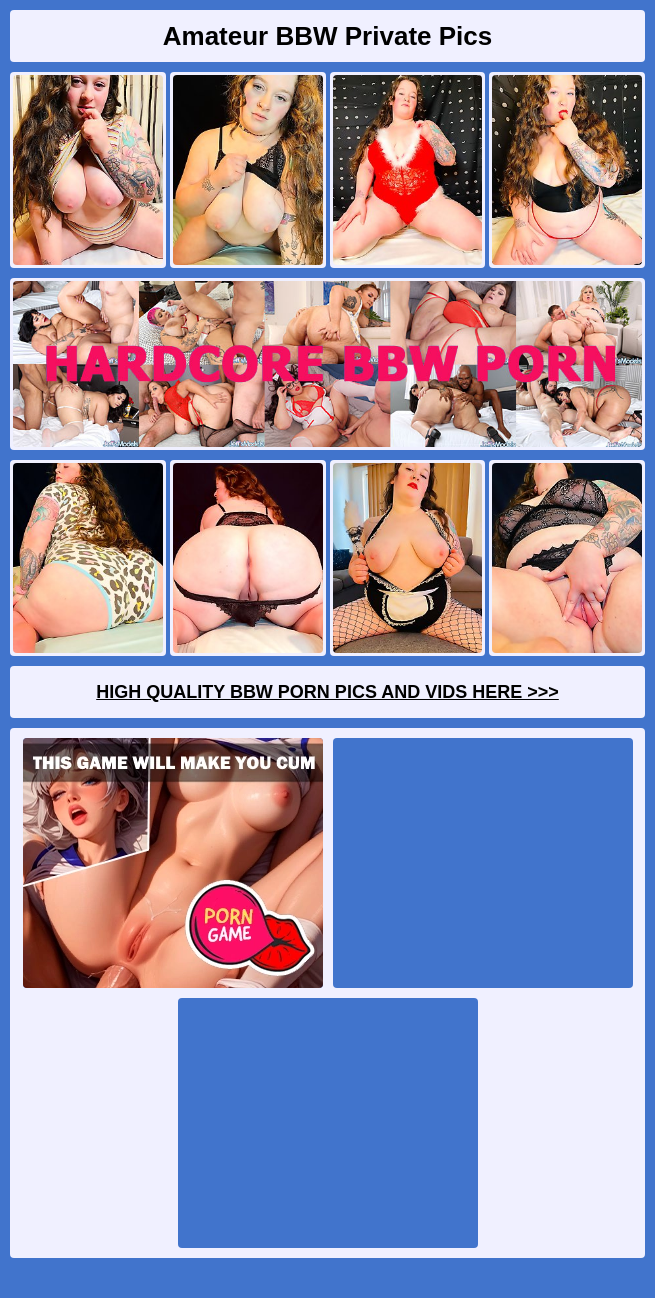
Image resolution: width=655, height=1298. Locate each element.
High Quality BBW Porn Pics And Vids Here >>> (327, 692)
